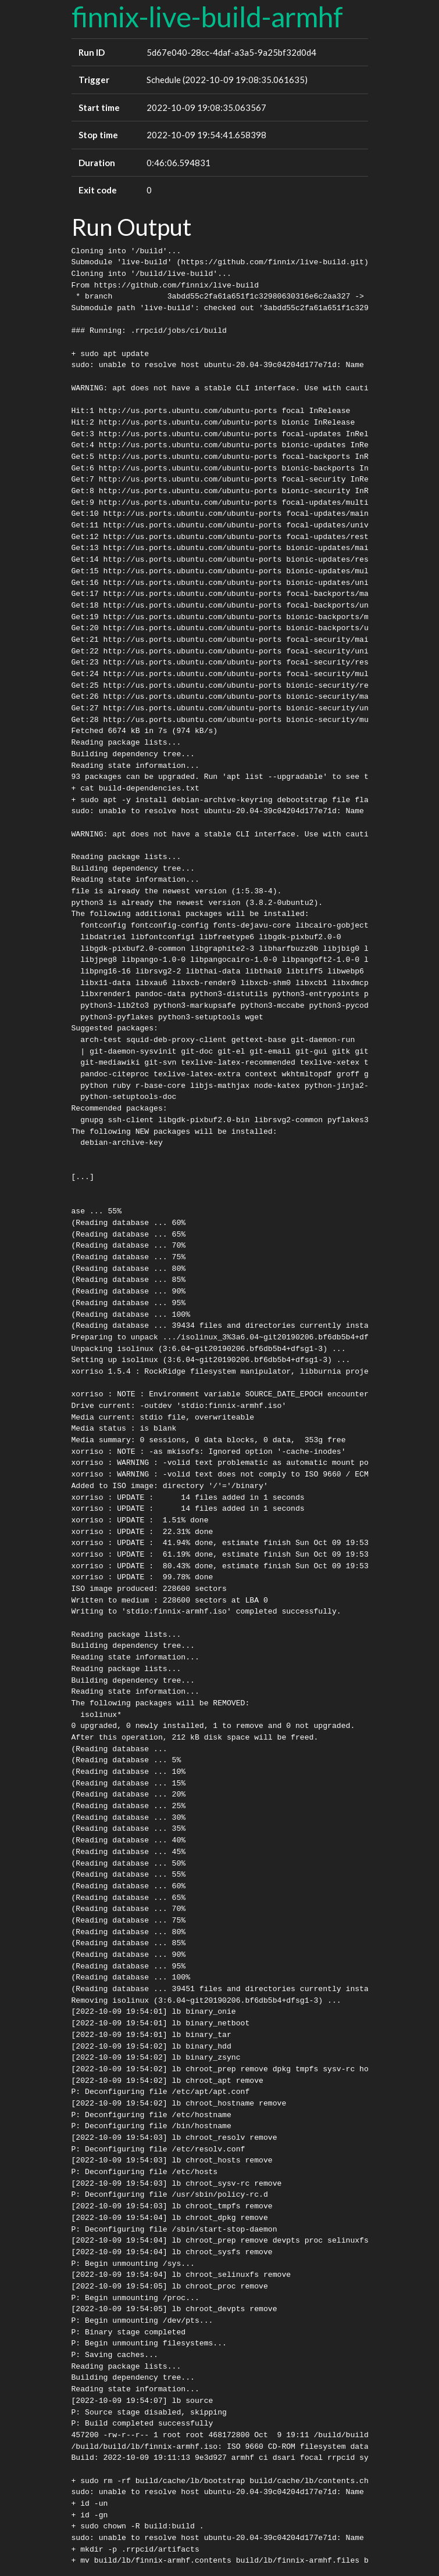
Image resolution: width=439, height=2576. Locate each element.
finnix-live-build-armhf (207, 16)
